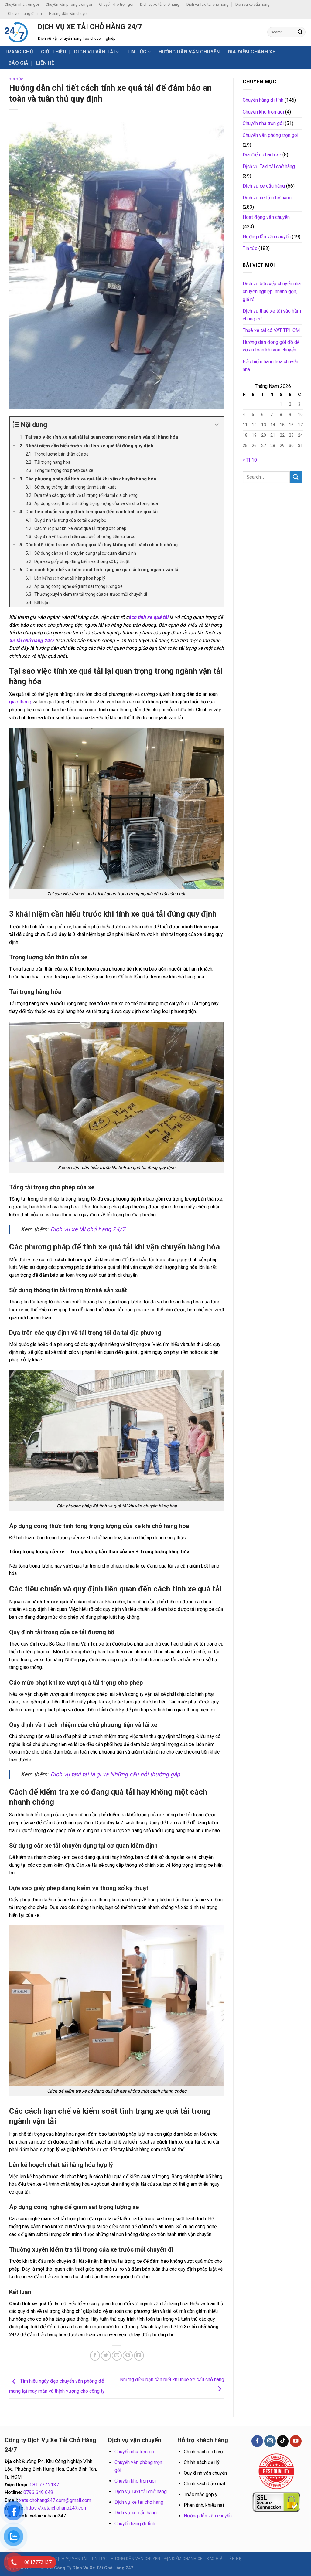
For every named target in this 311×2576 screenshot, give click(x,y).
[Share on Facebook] (95, 2356)
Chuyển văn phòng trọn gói (69, 4)
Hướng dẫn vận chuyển (69, 13)
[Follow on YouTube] (295, 2441)
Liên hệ (45, 63)
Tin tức (139, 52)
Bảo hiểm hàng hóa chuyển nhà (270, 365)
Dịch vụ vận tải (96, 52)
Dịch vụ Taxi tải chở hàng (207, 4)
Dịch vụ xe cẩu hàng (252, 4)
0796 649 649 (38, 2492)
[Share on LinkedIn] (139, 2356)
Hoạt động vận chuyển (266, 217)
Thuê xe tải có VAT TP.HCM (271, 330)
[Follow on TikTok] (283, 2441)
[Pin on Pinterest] (128, 2356)
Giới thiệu (53, 52)
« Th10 (250, 460)
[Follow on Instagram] (270, 2441)
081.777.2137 (44, 2485)
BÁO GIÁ (18, 63)
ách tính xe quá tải (148, 617)
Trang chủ (19, 52)
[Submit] (300, 32)
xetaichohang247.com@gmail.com (55, 2500)
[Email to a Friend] (117, 2356)
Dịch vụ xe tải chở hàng (159, 4)
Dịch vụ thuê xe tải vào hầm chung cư (272, 315)
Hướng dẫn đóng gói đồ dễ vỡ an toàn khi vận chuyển (271, 346)
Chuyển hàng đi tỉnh (25, 13)
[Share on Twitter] (106, 2356)
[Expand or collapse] (216, 425)
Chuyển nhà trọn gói (22, 4)
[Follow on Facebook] (257, 2441)
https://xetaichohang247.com (56, 2508)
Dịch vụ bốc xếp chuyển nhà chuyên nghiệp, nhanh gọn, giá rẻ (272, 291)
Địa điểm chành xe (251, 52)
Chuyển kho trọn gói (116, 4)
